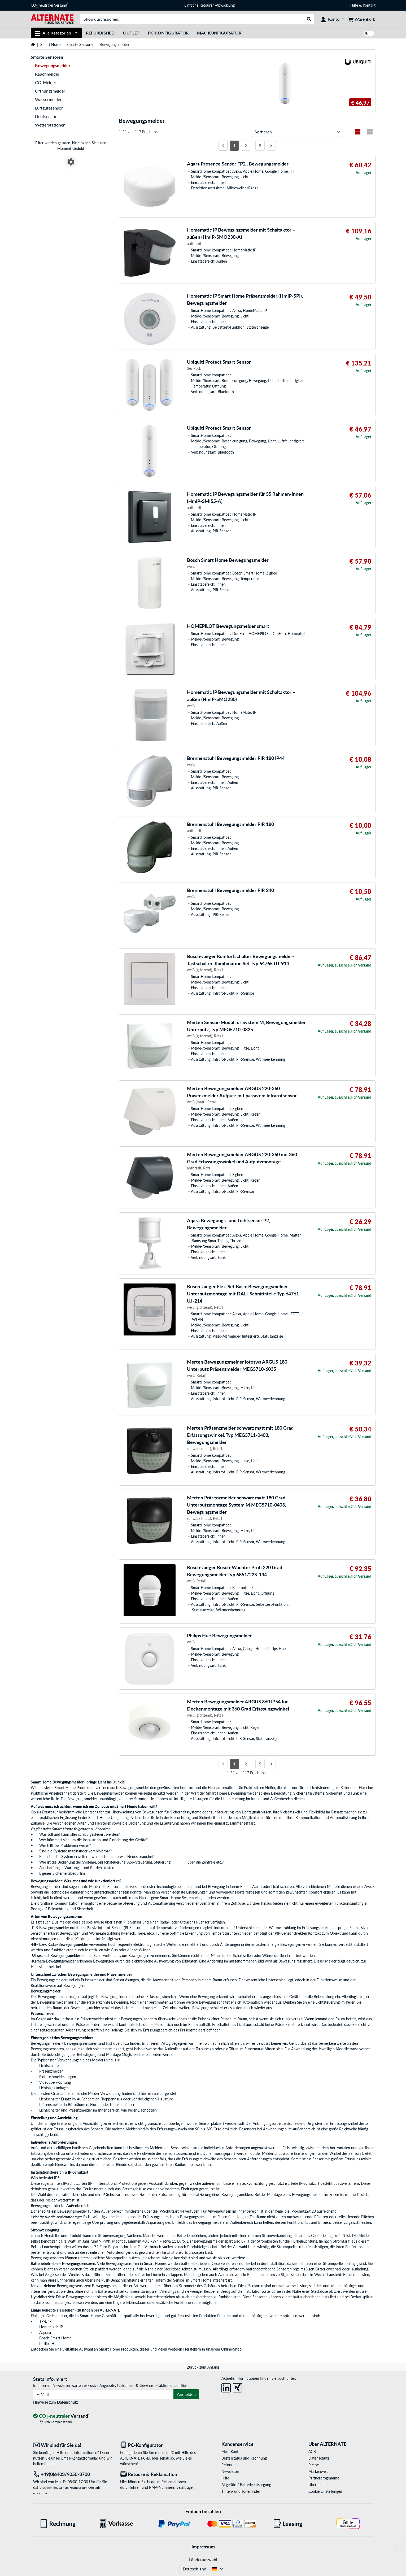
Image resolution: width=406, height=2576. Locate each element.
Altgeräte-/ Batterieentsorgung (246, 2484)
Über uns (315, 2484)
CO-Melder (45, 82)
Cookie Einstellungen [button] (325, 2491)
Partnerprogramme (323, 2478)
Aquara (45, 2332)
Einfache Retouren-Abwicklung (209, 5)
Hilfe (354, 5)
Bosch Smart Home (55, 2338)
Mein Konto (231, 2451)
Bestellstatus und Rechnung (244, 2458)
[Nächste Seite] (271, 146)
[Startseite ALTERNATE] (52, 18)
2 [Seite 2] (246, 145)
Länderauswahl (203, 2559)
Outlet (131, 32)
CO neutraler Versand (50, 5)
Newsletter (230, 2471)
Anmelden (186, 2394)
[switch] (369, 33)
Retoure (227, 2464)
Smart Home (50, 44)
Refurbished (100, 32)
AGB (312, 2451)
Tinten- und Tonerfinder (240, 2491)
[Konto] (332, 19)
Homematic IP (51, 2327)
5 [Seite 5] (260, 145)
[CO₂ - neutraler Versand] (61, 2416)
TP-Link (45, 2321)
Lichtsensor (45, 116)
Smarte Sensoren (80, 44)
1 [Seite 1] (234, 145)
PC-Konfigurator (168, 32)
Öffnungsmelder (50, 90)
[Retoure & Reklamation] (159, 2474)
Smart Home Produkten (118, 2349)
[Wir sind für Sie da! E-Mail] (72, 2445)
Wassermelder (48, 99)
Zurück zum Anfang (203, 2367)
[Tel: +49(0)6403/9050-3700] (72, 2474)
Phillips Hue (48, 2343)
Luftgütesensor (49, 107)
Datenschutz (67, 2402)
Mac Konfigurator (219, 32)
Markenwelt (318, 2471)
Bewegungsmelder (134, 1787)
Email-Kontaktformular (79, 2458)
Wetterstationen (50, 124)
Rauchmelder (47, 73)
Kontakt (369, 5)
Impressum (203, 2546)
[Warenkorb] (362, 19)
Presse (313, 2464)
